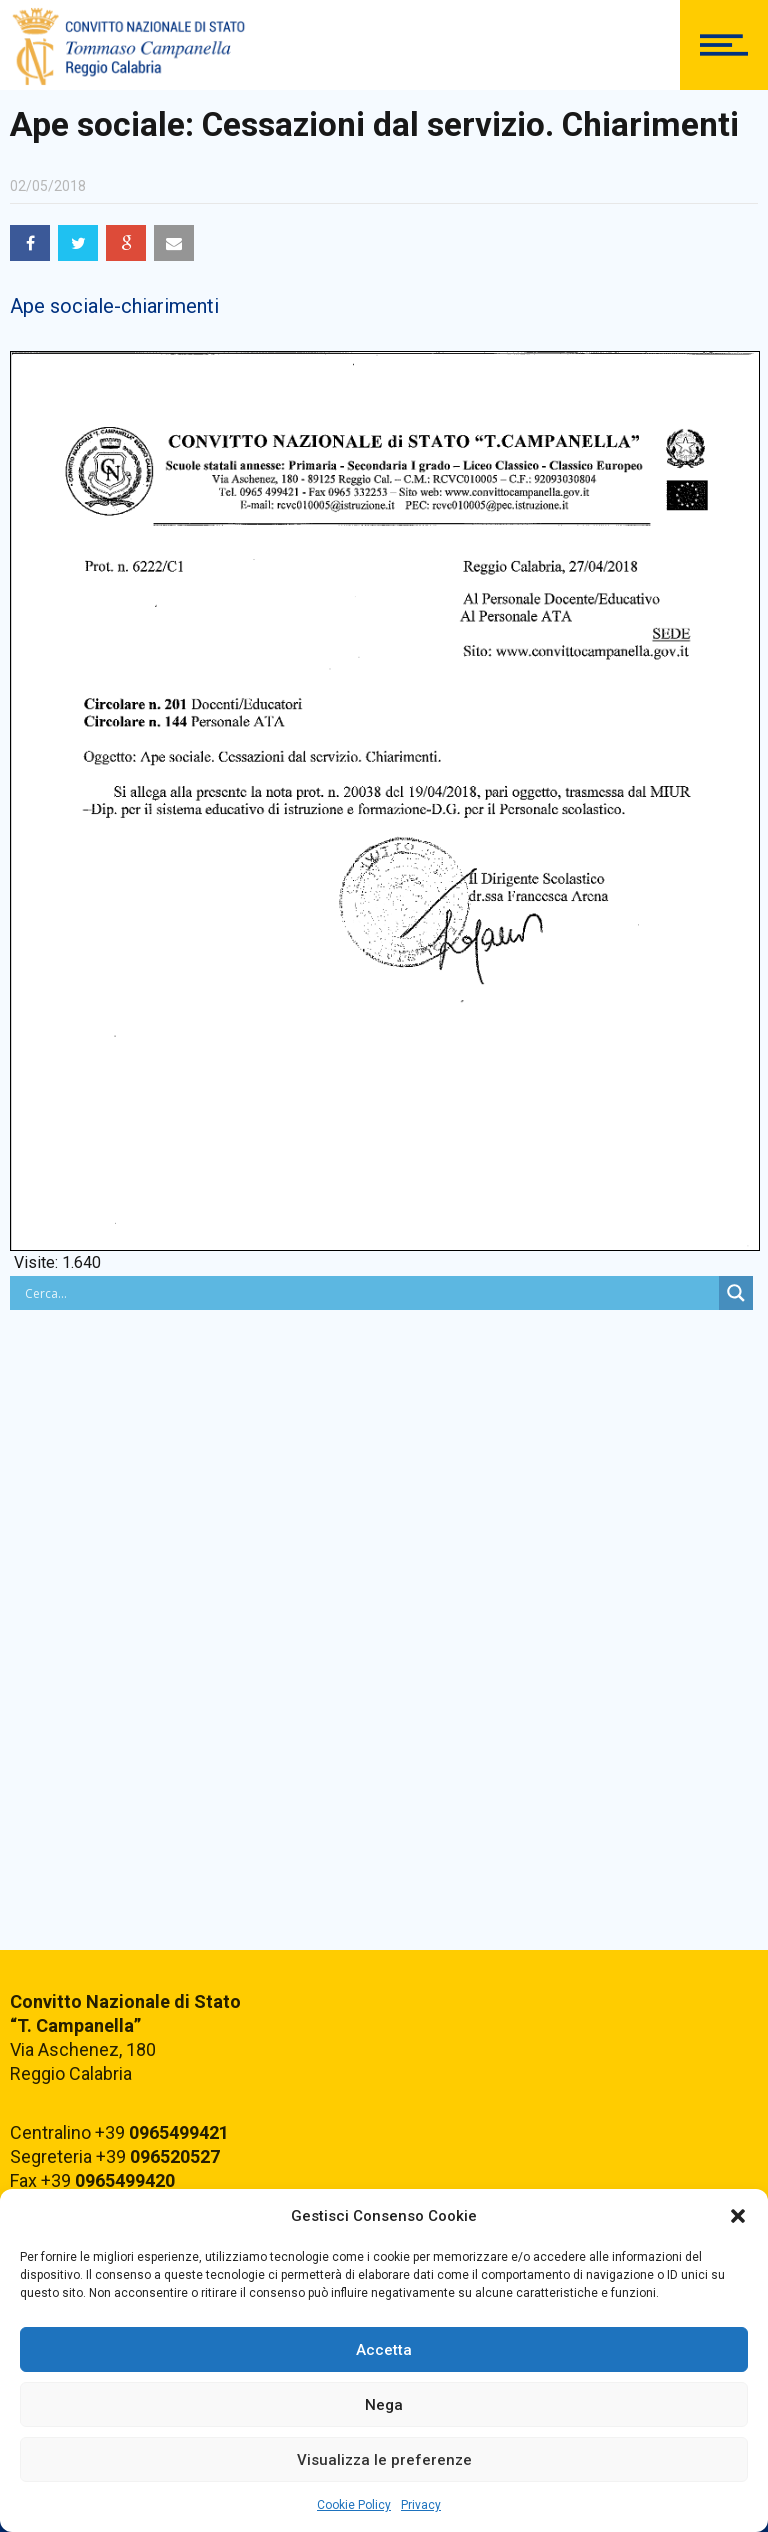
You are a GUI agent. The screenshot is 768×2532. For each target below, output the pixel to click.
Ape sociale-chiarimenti (114, 306)
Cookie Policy (354, 2505)
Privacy (421, 2505)
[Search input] (369, 1293)
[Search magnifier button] (736, 1293)
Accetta (384, 2350)
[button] (738, 2216)
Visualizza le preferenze (384, 2460)
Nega (384, 2405)
